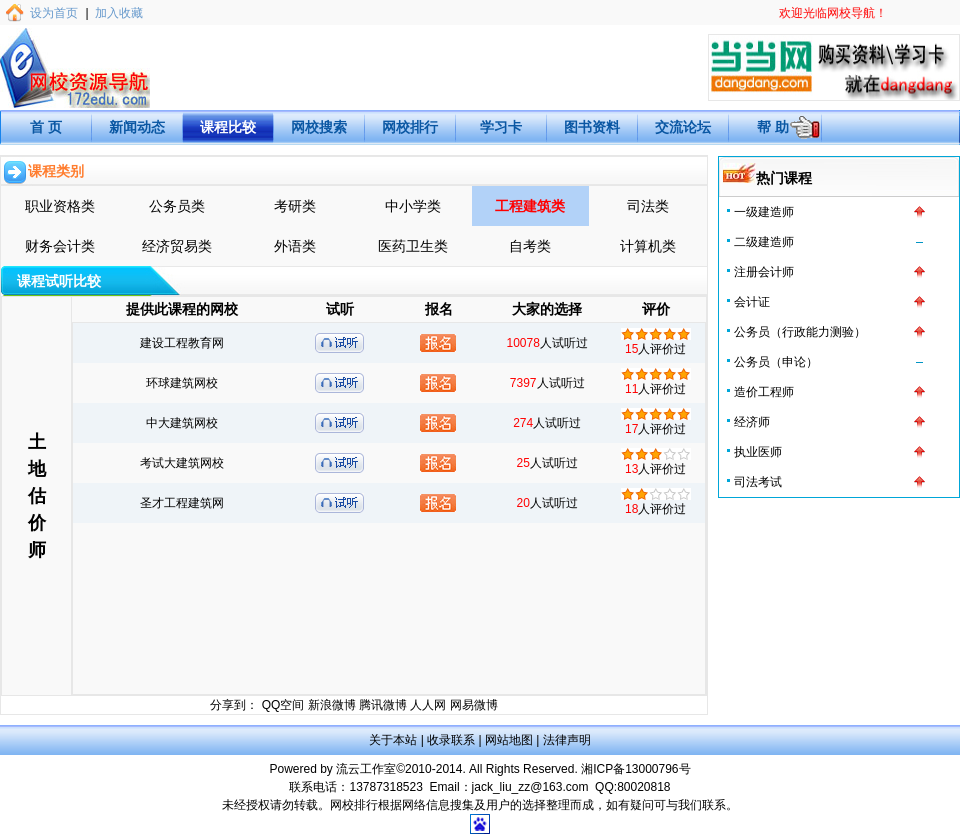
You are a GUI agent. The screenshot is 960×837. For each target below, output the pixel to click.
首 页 (46, 127)
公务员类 (177, 206)
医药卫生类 (413, 246)
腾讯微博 (383, 705)
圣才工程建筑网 (182, 503)
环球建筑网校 (182, 383)
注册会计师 (764, 272)
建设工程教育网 (182, 343)
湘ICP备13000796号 (635, 769)
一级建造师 (764, 212)
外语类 (295, 246)
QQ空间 (283, 705)
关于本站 (393, 740)
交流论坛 (683, 127)
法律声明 (567, 740)
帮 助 (773, 127)
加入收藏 (119, 13)
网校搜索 (319, 127)
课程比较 (228, 127)
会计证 (752, 302)
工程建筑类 (530, 206)
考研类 (295, 206)
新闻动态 (137, 127)
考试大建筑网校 (182, 463)
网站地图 (509, 740)
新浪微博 (332, 705)
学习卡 (501, 127)
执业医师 (758, 452)
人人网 (428, 705)
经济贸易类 (177, 246)
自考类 (530, 246)
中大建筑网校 (182, 423)
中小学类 (413, 206)
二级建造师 (764, 242)
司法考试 (758, 482)
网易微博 (474, 705)
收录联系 (451, 740)
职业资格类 (60, 206)
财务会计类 (60, 246)
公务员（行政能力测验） (800, 332)
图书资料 (592, 127)
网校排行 (410, 127)
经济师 (752, 422)
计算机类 (648, 246)
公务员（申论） (776, 362)
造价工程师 (764, 392)
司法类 (648, 206)
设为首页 (54, 13)
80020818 (643, 787)
